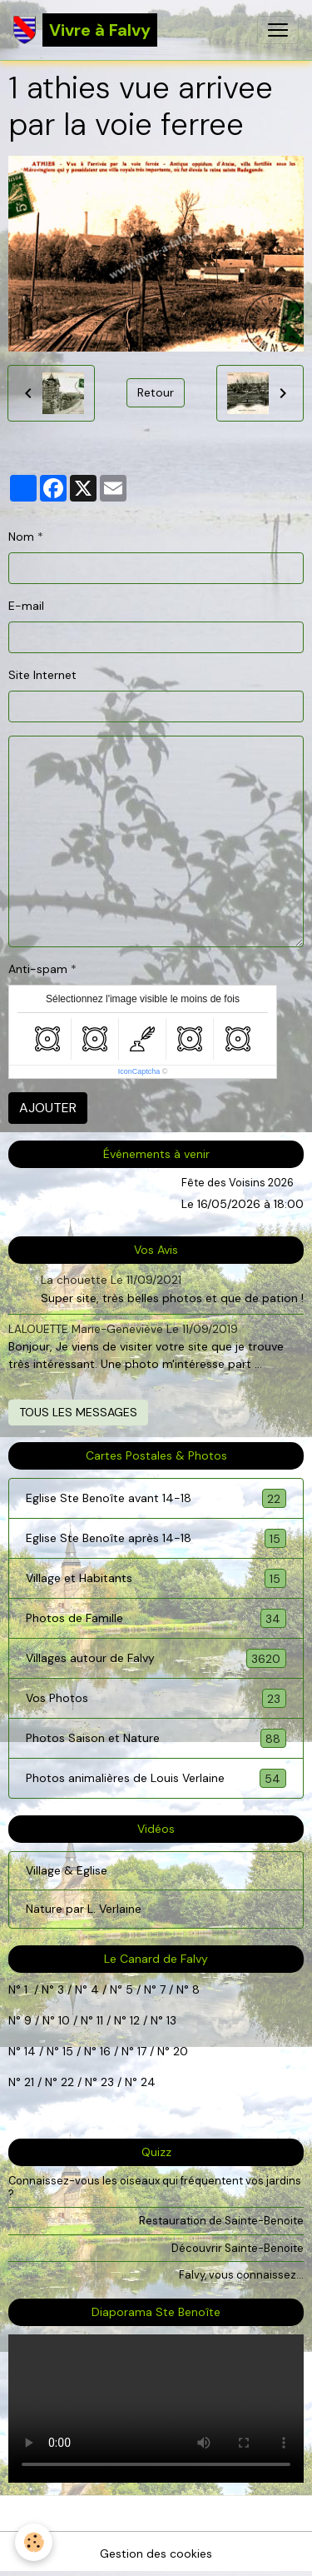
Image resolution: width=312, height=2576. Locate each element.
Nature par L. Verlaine (83, 1908)
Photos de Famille (156, 1618)
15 (68, 2051)
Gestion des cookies (156, 2553)
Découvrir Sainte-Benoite (237, 2248)
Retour (155, 392)
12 (136, 2020)
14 (30, 2051)
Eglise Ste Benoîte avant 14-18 (156, 1498)
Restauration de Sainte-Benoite (221, 2221)
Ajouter (48, 1107)
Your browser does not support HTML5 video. (156, 2408)
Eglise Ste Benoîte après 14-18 (156, 1538)
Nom (21, 536)
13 (171, 2020)
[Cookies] (33, 2542)
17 (141, 2051)
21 (30, 2081)
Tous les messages (78, 1412)
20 (179, 2051)
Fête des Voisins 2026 (237, 1183)
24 (146, 2081)
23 (107, 2081)
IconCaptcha (139, 1071)
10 (62, 2020)
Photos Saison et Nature (156, 1738)
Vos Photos (156, 1698)
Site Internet (42, 674)
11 (98, 2020)
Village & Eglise (66, 1870)
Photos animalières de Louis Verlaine (156, 1778)
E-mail (26, 605)
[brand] (85, 30)
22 (65, 2081)
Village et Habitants (156, 1578)
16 (105, 2051)
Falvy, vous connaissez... (241, 2275)
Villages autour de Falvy (156, 1658)
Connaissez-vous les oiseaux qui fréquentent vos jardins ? (154, 2187)
